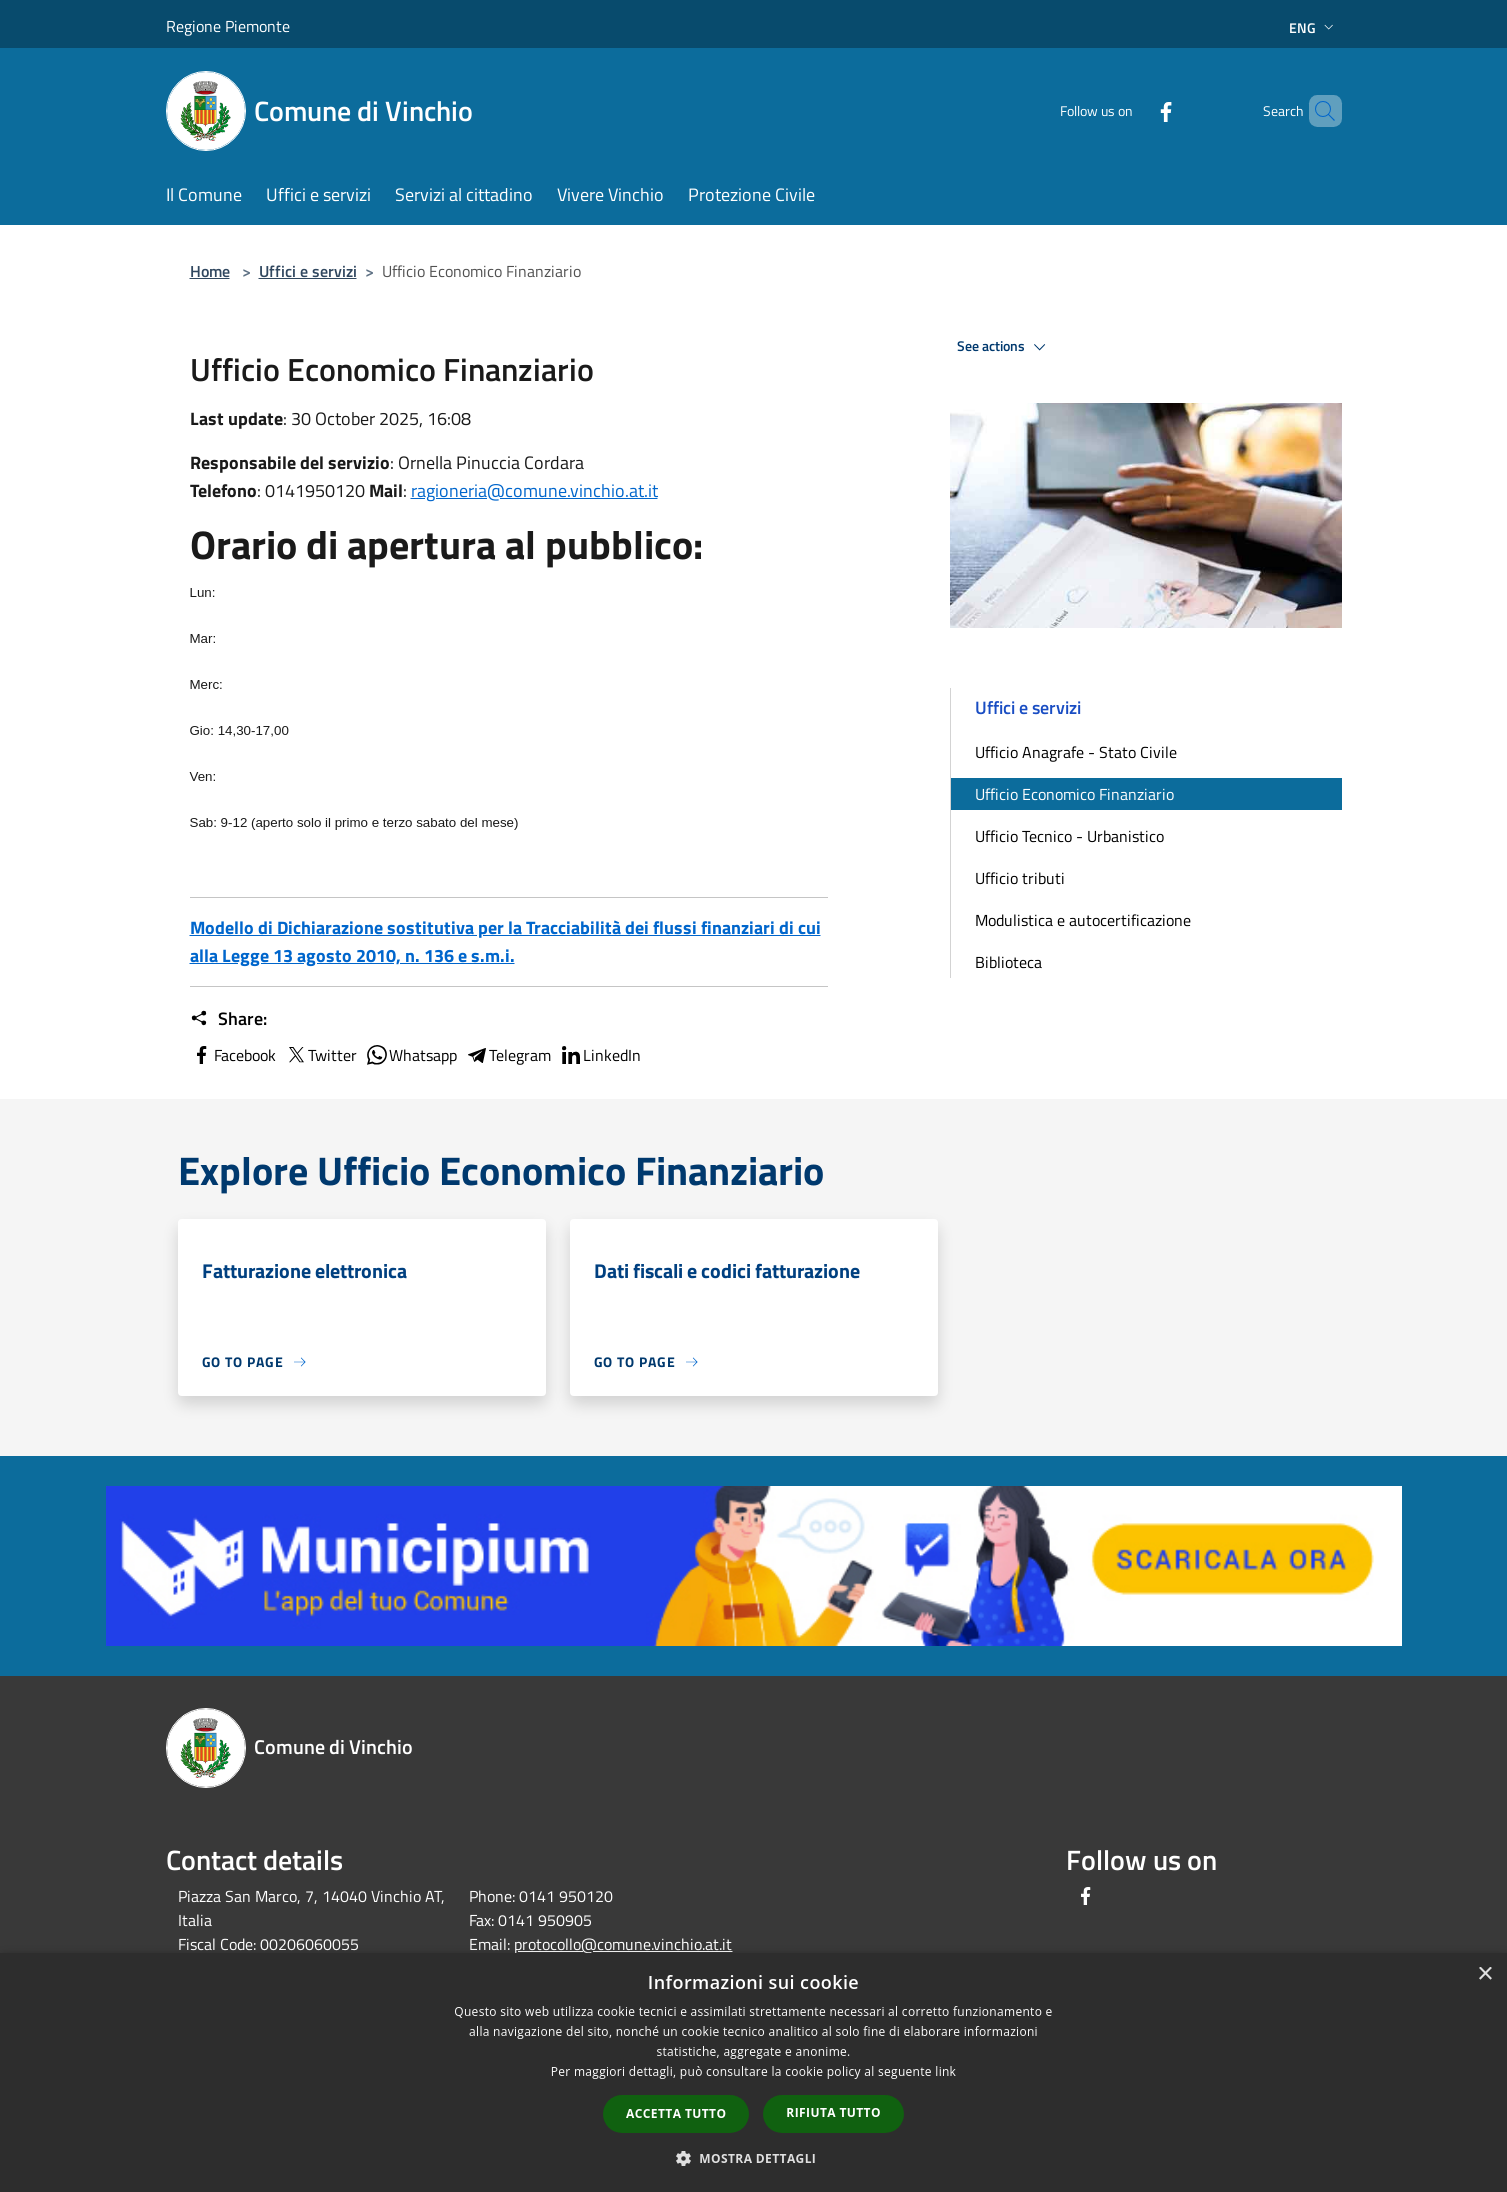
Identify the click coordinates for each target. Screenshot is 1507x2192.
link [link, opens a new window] (945, 2071)
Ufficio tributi (1020, 878)
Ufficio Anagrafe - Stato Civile (1076, 752)
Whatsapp (411, 1055)
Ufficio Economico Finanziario (1074, 794)
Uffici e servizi (308, 271)
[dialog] (753, 2072)
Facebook (233, 1055)
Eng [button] (1313, 27)
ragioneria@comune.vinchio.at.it (534, 490)
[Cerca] (1318, 111)
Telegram (508, 1055)
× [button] (1484, 1974)
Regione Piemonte (228, 26)
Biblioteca (1008, 962)
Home (210, 271)
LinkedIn (600, 1055)
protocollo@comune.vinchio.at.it (623, 1944)
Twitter (320, 1055)
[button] (754, 2158)
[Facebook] (1132, 110)
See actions (1004, 347)
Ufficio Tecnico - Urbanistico (1069, 836)
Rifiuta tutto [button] (833, 2112)
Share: (228, 1019)
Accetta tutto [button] (676, 2113)
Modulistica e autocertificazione (1083, 920)
